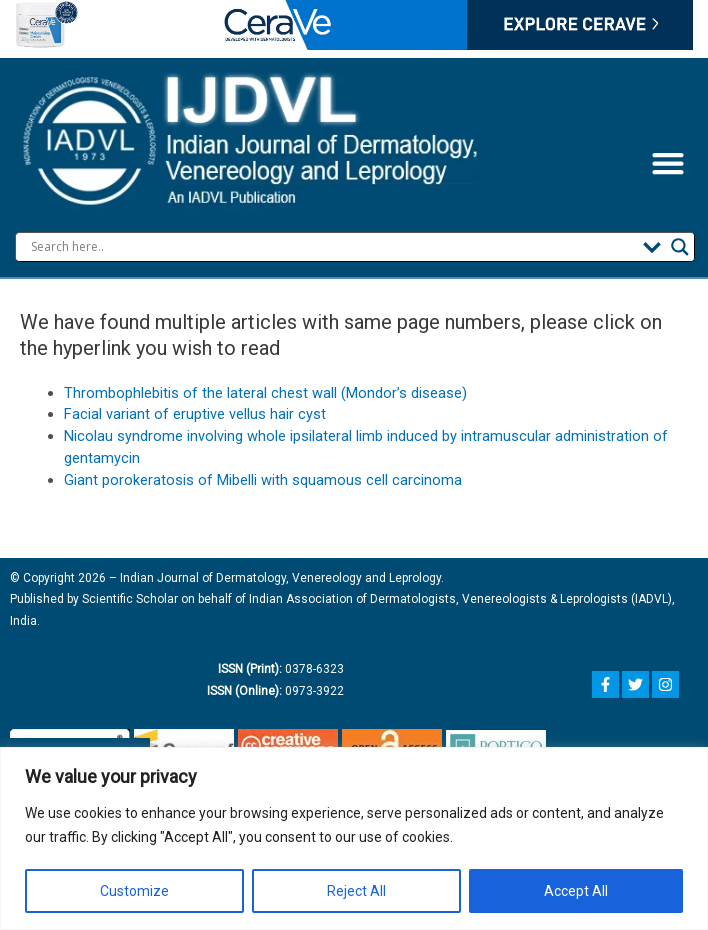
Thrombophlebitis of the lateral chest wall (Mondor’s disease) (265, 393)
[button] (667, 163)
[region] (354, 838)
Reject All (356, 891)
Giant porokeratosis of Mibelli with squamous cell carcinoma (263, 480)
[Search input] (332, 247)
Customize (134, 891)
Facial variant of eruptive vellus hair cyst (195, 414)
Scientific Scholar (128, 599)
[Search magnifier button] (680, 247)
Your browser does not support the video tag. (354, 25)
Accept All (576, 891)
